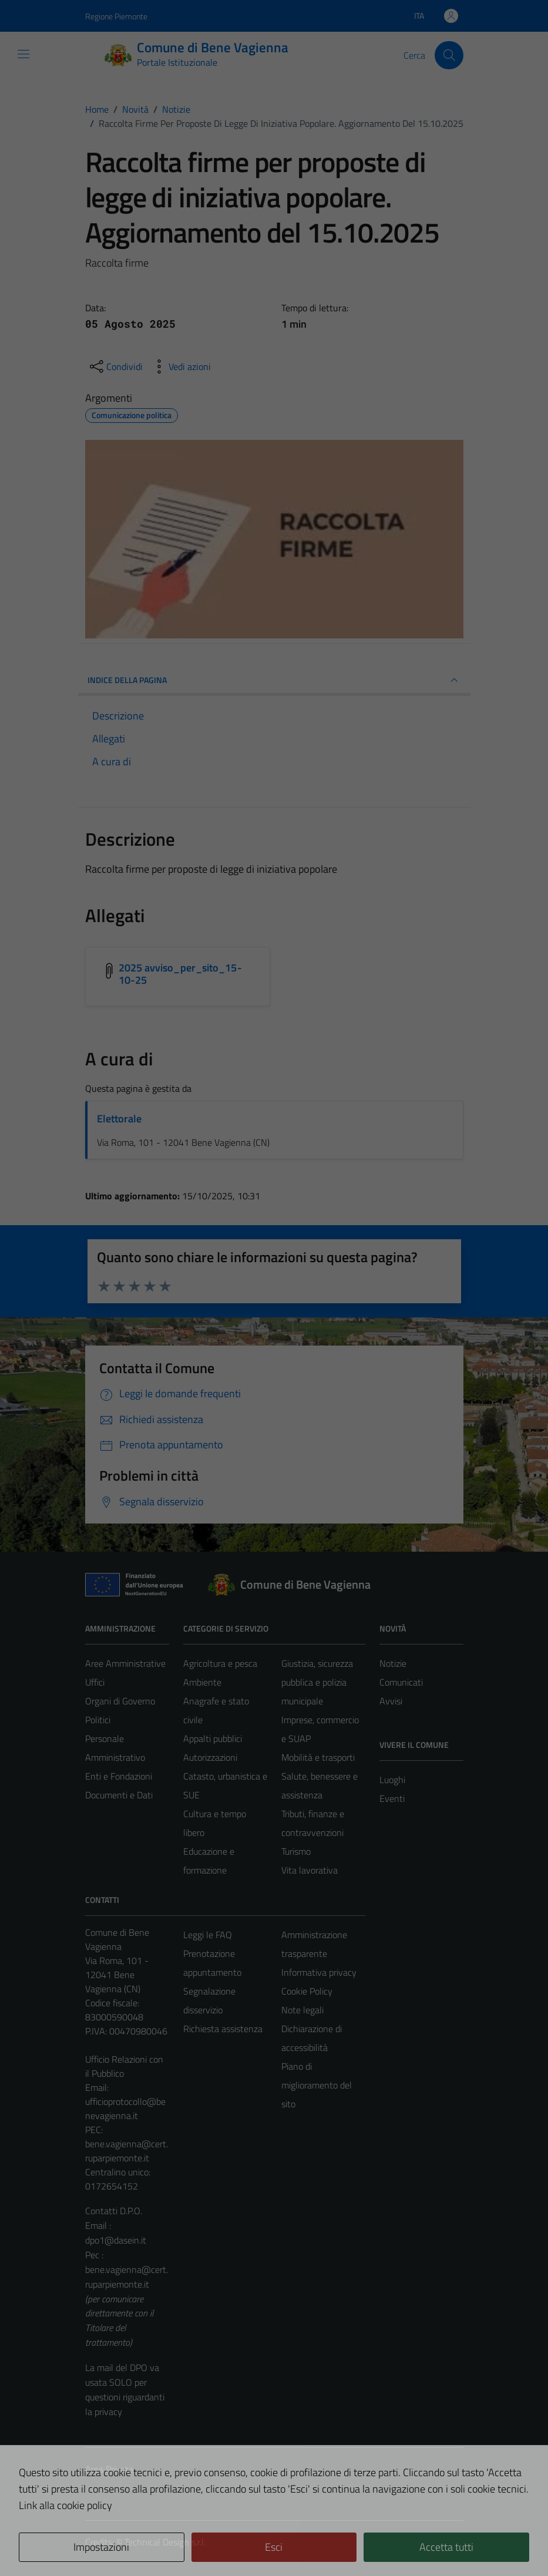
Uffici (95, 1682)
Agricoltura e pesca (220, 1663)
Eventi (392, 1798)
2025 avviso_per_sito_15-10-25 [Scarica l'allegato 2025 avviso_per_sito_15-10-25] (180, 974)
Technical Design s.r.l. (165, 2542)
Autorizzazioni (210, 1757)
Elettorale (119, 1118)
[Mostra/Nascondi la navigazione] (23, 54)
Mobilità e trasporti (318, 1757)
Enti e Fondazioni (118, 1776)
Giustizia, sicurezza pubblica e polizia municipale (317, 1682)
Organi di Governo (120, 1701)
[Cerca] (449, 55)
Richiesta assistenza (223, 2029)
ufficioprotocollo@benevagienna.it (125, 2108)
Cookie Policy (306, 1991)
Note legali (302, 2010)
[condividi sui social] (115, 366)
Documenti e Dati (119, 1795)
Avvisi (390, 1701)
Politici (97, 1720)
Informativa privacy (319, 1972)
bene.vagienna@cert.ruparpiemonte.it (126, 2151)
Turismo (296, 1851)
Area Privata (109, 2469)
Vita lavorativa (309, 1870)
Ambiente (202, 1682)
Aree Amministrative (125, 1663)
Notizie (392, 1663)
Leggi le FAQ (207, 1935)
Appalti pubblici (212, 1738)
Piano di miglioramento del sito (316, 2085)
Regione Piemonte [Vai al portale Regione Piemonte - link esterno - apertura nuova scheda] (116, 16)
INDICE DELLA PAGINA (274, 680)
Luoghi (392, 1780)
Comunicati (401, 1682)
